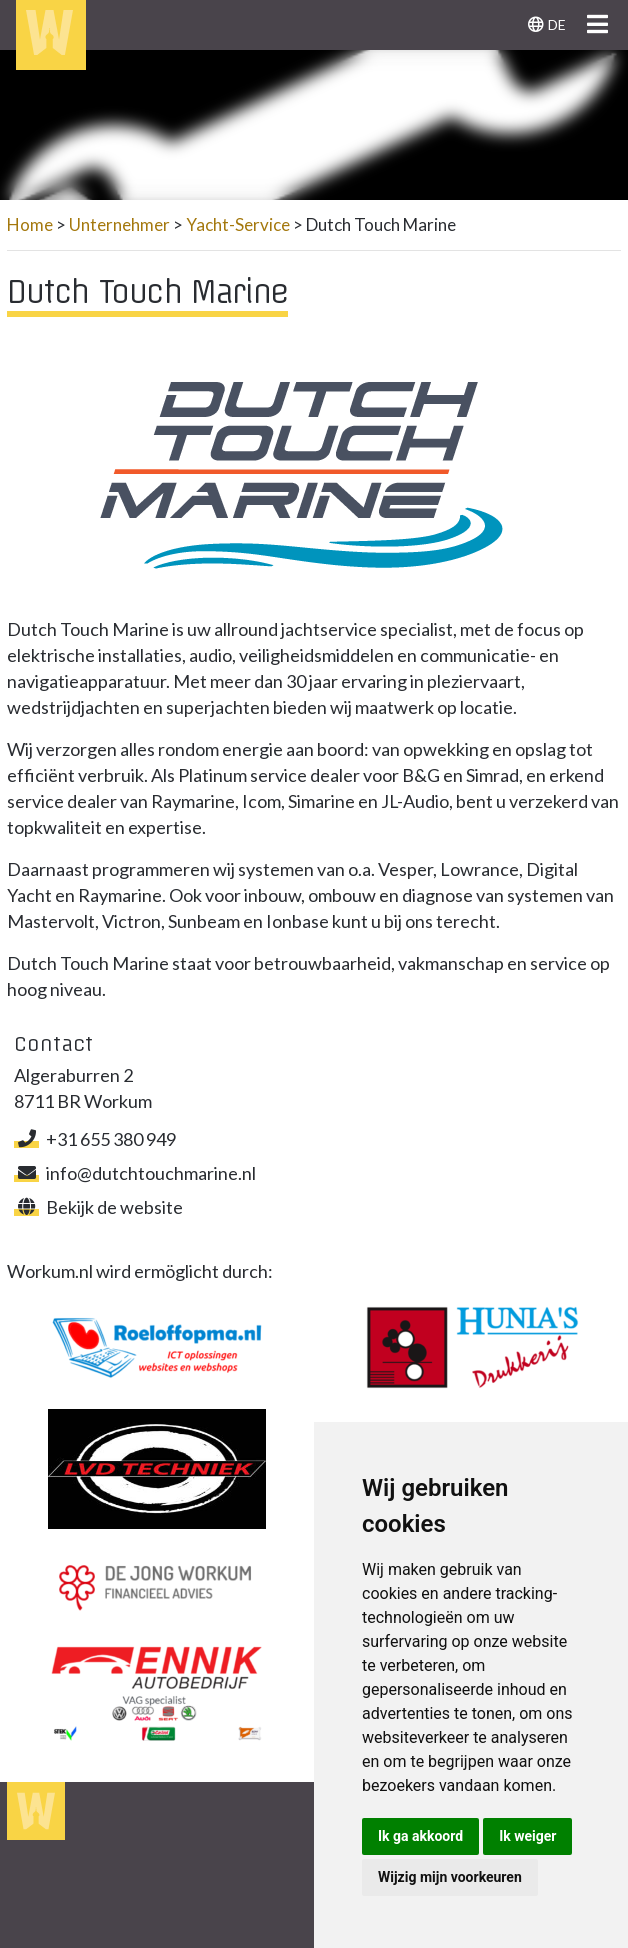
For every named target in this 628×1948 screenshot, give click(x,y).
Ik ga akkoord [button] (420, 1836)
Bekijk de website (98, 1207)
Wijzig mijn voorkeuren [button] (450, 1877)
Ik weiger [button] (527, 1836)
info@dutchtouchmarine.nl (135, 1173)
